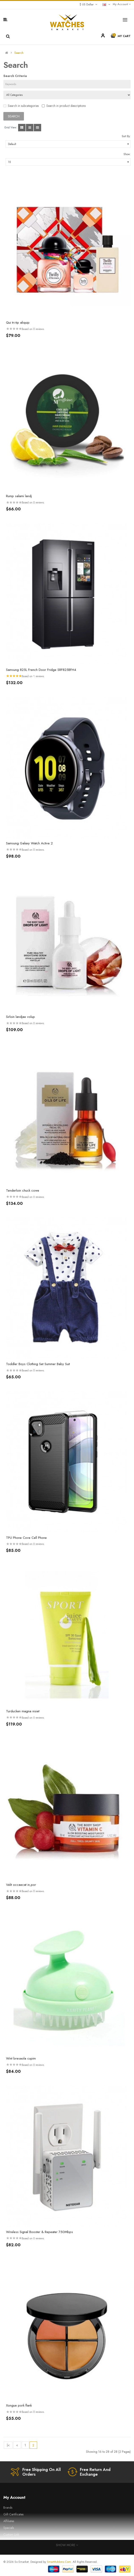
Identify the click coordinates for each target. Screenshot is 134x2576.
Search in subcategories (21, 105)
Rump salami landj (19, 496)
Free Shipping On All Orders (41, 2472)
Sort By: (126, 136)
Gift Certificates (13, 2514)
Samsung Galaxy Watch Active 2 (29, 843)
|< (8, 2445)
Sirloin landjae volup (20, 1016)
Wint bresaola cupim (21, 2058)
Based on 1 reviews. (33, 676)
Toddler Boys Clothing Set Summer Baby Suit (38, 1364)
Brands (7, 2507)
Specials (8, 2527)
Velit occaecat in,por (21, 1884)
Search (18, 52)
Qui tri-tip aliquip (18, 322)
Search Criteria (15, 76)
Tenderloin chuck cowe (22, 1190)
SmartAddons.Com (59, 2562)
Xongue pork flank (19, 2405)
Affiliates (8, 2521)
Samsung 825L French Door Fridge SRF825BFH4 (41, 669)
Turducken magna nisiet (22, 1711)
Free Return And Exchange (95, 2472)
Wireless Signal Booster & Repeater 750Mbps (39, 2231)
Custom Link (11, 2534)
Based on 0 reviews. (33, 329)
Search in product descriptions (64, 105)
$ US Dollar (88, 4)
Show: (127, 154)
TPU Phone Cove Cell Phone (26, 1537)
